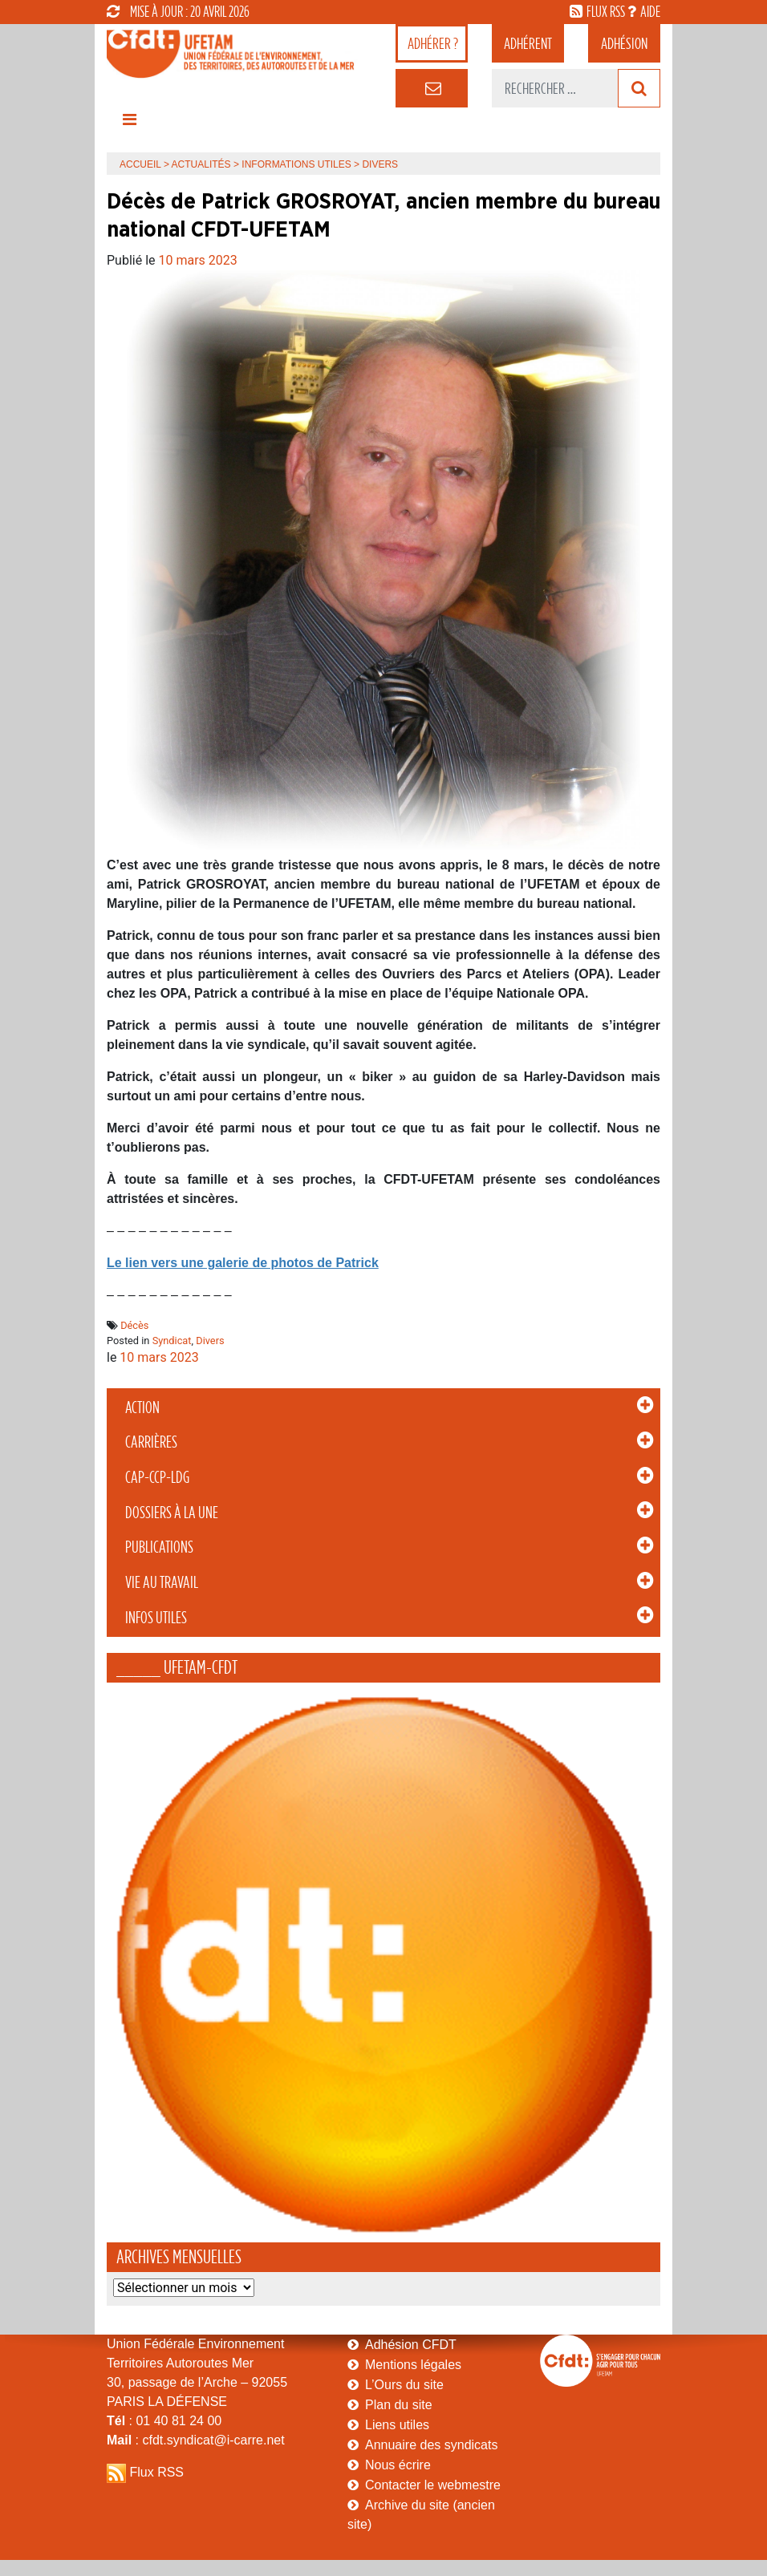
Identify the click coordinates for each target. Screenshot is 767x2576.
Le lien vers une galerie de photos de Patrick (243, 1263)
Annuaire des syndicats (431, 2445)
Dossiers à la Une (171, 1512)
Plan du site (398, 2405)
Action (142, 1407)
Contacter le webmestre (433, 2485)
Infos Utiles (156, 1617)
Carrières (151, 1442)
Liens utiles (397, 2425)
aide (650, 11)
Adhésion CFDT (411, 2344)
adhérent (528, 43)
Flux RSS (156, 2472)
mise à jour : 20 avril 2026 (178, 11)
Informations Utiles (296, 164)
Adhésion (624, 43)
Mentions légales (413, 2364)
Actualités (201, 164)
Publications (159, 1547)
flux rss (605, 11)
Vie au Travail (161, 1582)
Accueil (140, 164)
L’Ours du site (404, 2385)
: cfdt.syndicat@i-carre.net (196, 2440)
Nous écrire (398, 2465)
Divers (210, 1341)
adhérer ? (433, 43)
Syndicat (172, 1341)
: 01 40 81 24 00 (164, 2421)
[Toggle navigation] (129, 123)
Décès (134, 1325)
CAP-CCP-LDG (157, 1477)
